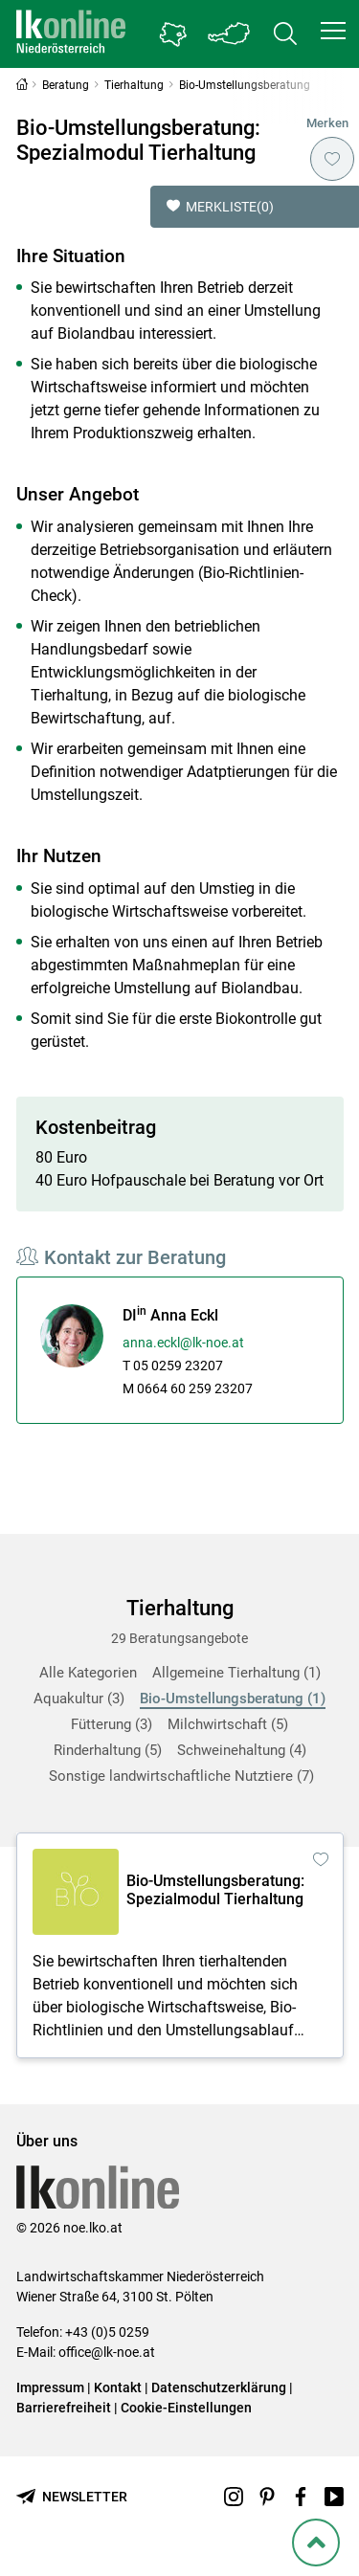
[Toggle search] (285, 34)
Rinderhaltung (108, 1750)
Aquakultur (79, 1698)
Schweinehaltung (241, 1750)
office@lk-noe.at (106, 2352)
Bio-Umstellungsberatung (232, 1698)
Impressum (50, 2387)
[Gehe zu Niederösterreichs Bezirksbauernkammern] (173, 34)
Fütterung (111, 1724)
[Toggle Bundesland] (230, 34)
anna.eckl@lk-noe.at (183, 1342)
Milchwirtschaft (228, 1724)
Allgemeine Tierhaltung (236, 1672)
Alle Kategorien (88, 1672)
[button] (333, 30)
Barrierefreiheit (63, 2407)
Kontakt (118, 2387)
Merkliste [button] (220, 206)
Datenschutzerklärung (218, 2387)
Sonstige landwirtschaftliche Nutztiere (181, 1776)
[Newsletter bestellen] (71, 2497)
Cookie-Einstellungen (186, 2407)
